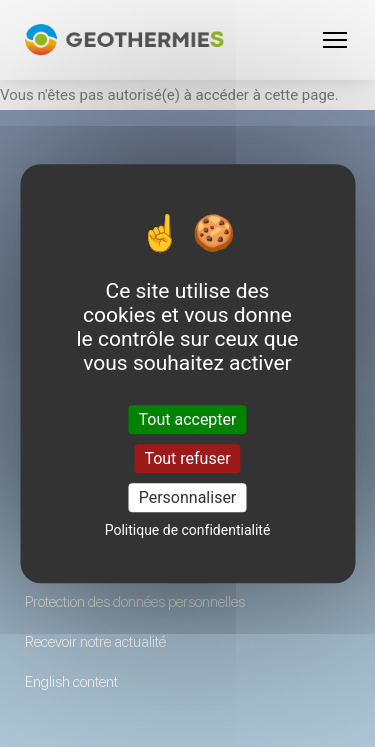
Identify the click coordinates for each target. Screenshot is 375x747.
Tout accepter (188, 419)
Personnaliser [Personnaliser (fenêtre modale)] (188, 497)
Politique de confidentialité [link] (188, 530)
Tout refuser (187, 458)
